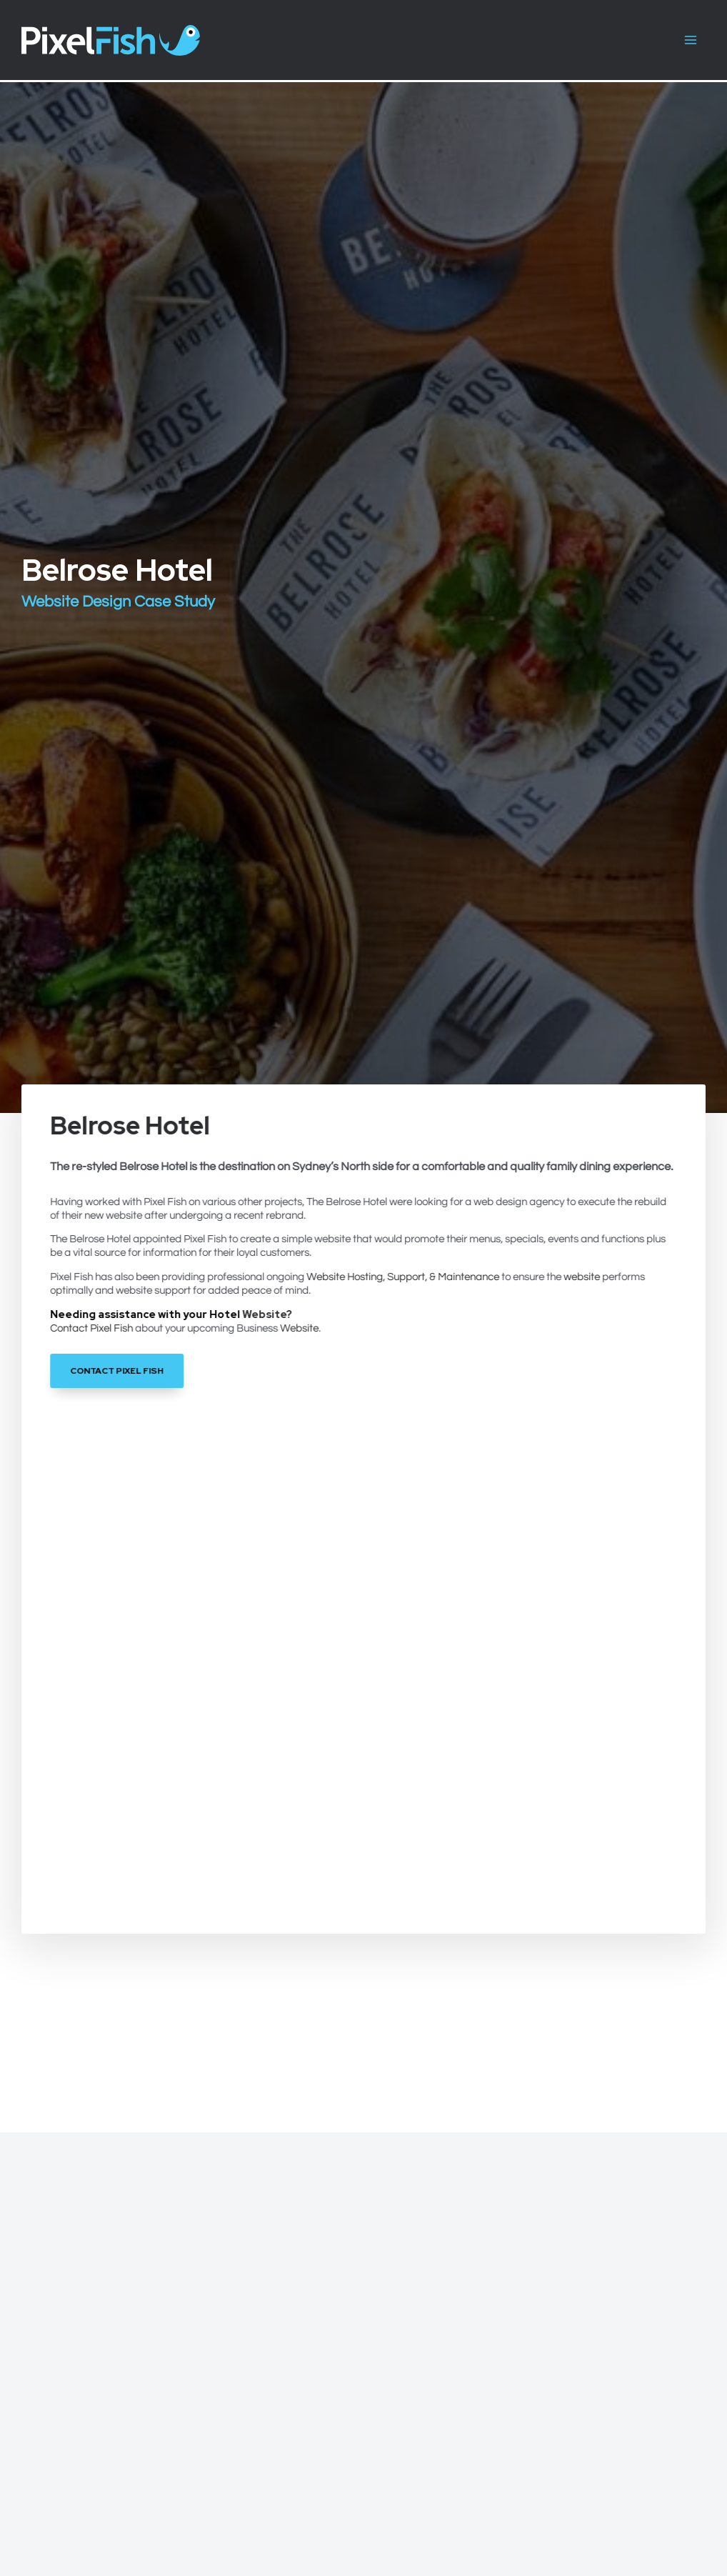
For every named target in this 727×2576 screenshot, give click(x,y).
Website (300, 1328)
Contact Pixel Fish (92, 1328)
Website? (267, 1314)
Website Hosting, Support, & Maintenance (403, 1277)
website (582, 1277)
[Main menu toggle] (691, 40)
